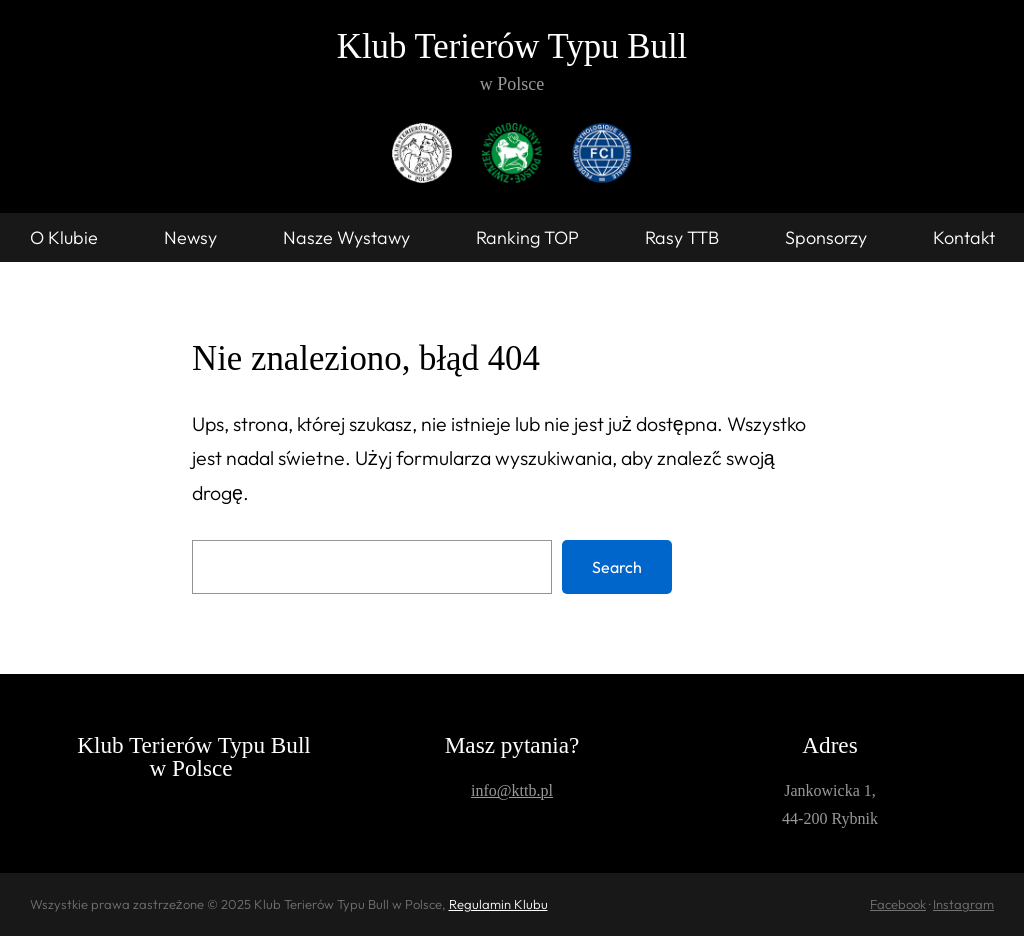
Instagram (963, 904)
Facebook (898, 904)
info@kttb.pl (512, 790)
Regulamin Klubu (498, 904)
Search (617, 567)
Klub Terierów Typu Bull (512, 46)
